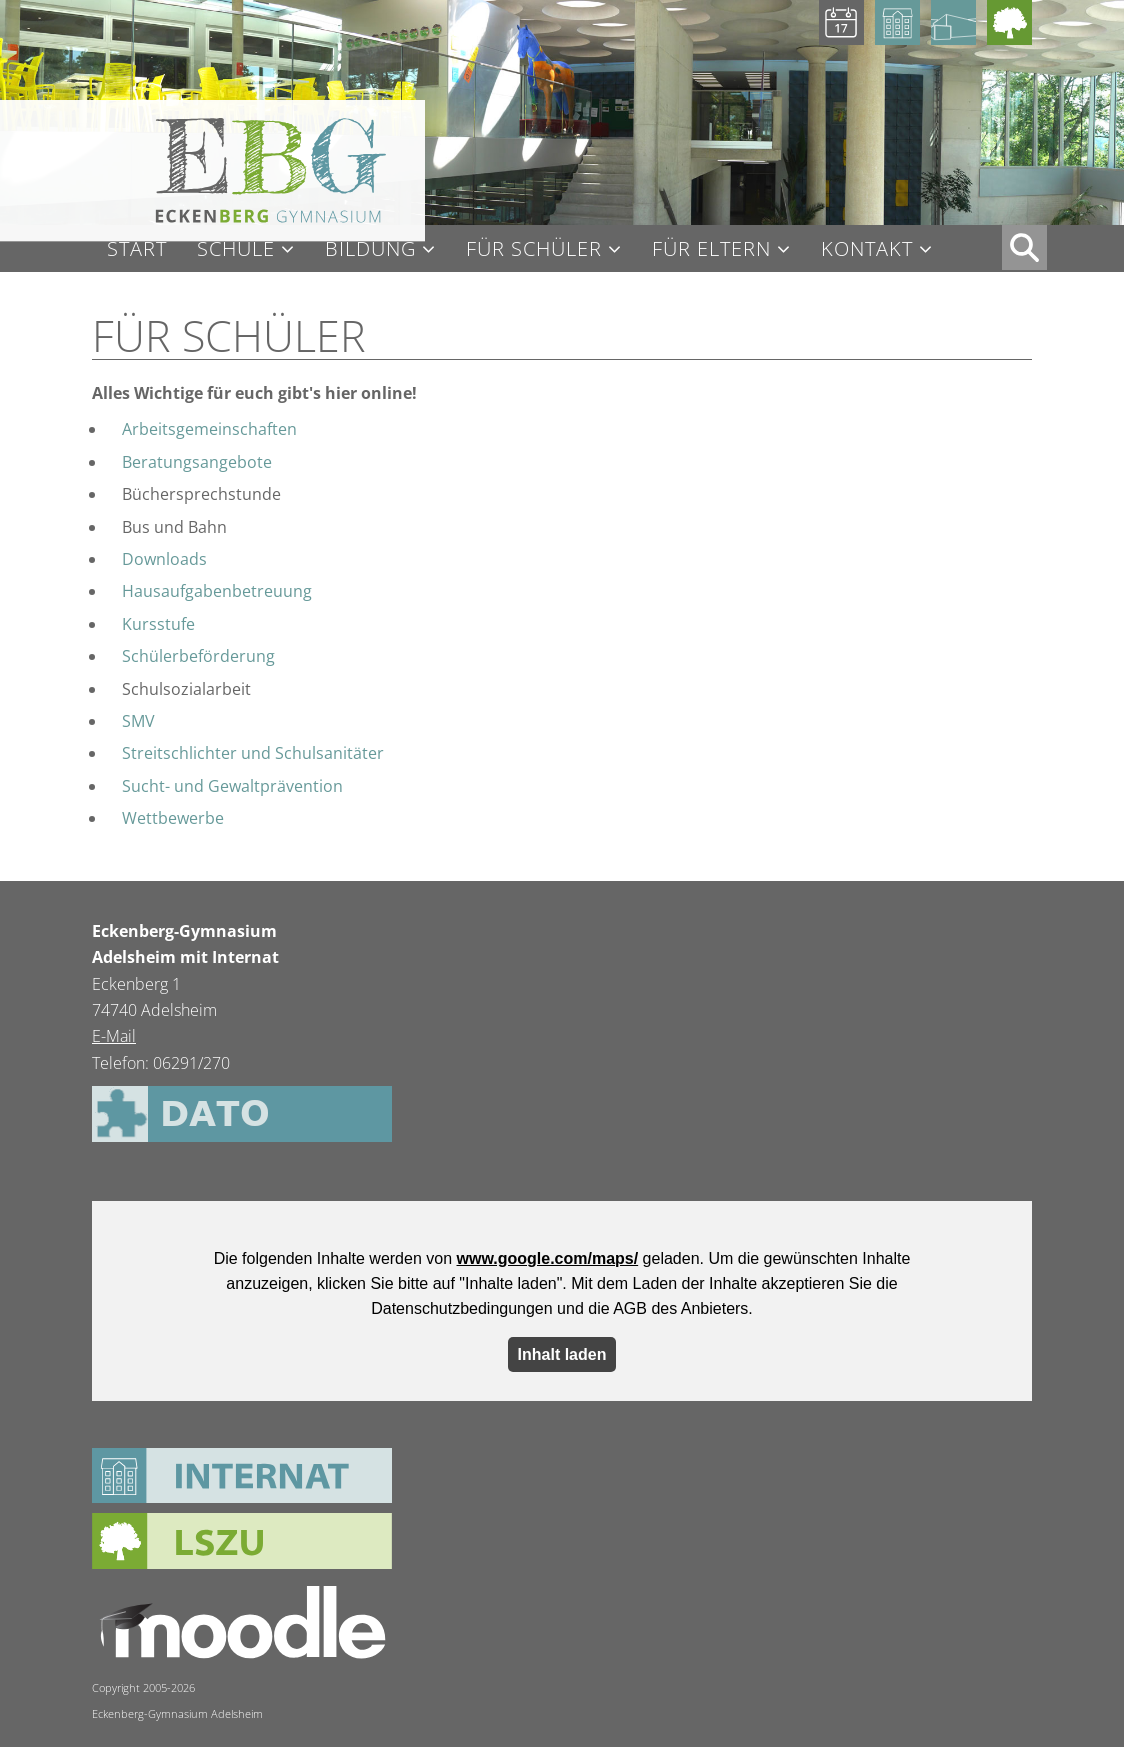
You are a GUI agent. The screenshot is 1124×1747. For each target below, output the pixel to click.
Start (137, 249)
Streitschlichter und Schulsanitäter (253, 753)
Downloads (164, 559)
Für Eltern (711, 249)
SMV (138, 721)
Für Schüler (534, 249)
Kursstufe (158, 624)
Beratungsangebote (197, 462)
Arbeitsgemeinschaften (209, 429)
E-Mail (114, 1036)
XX (1024, 247)
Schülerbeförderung (198, 656)
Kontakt (867, 249)
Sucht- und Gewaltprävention (232, 786)
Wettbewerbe (173, 818)
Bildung (370, 249)
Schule (236, 249)
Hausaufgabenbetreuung (217, 591)
